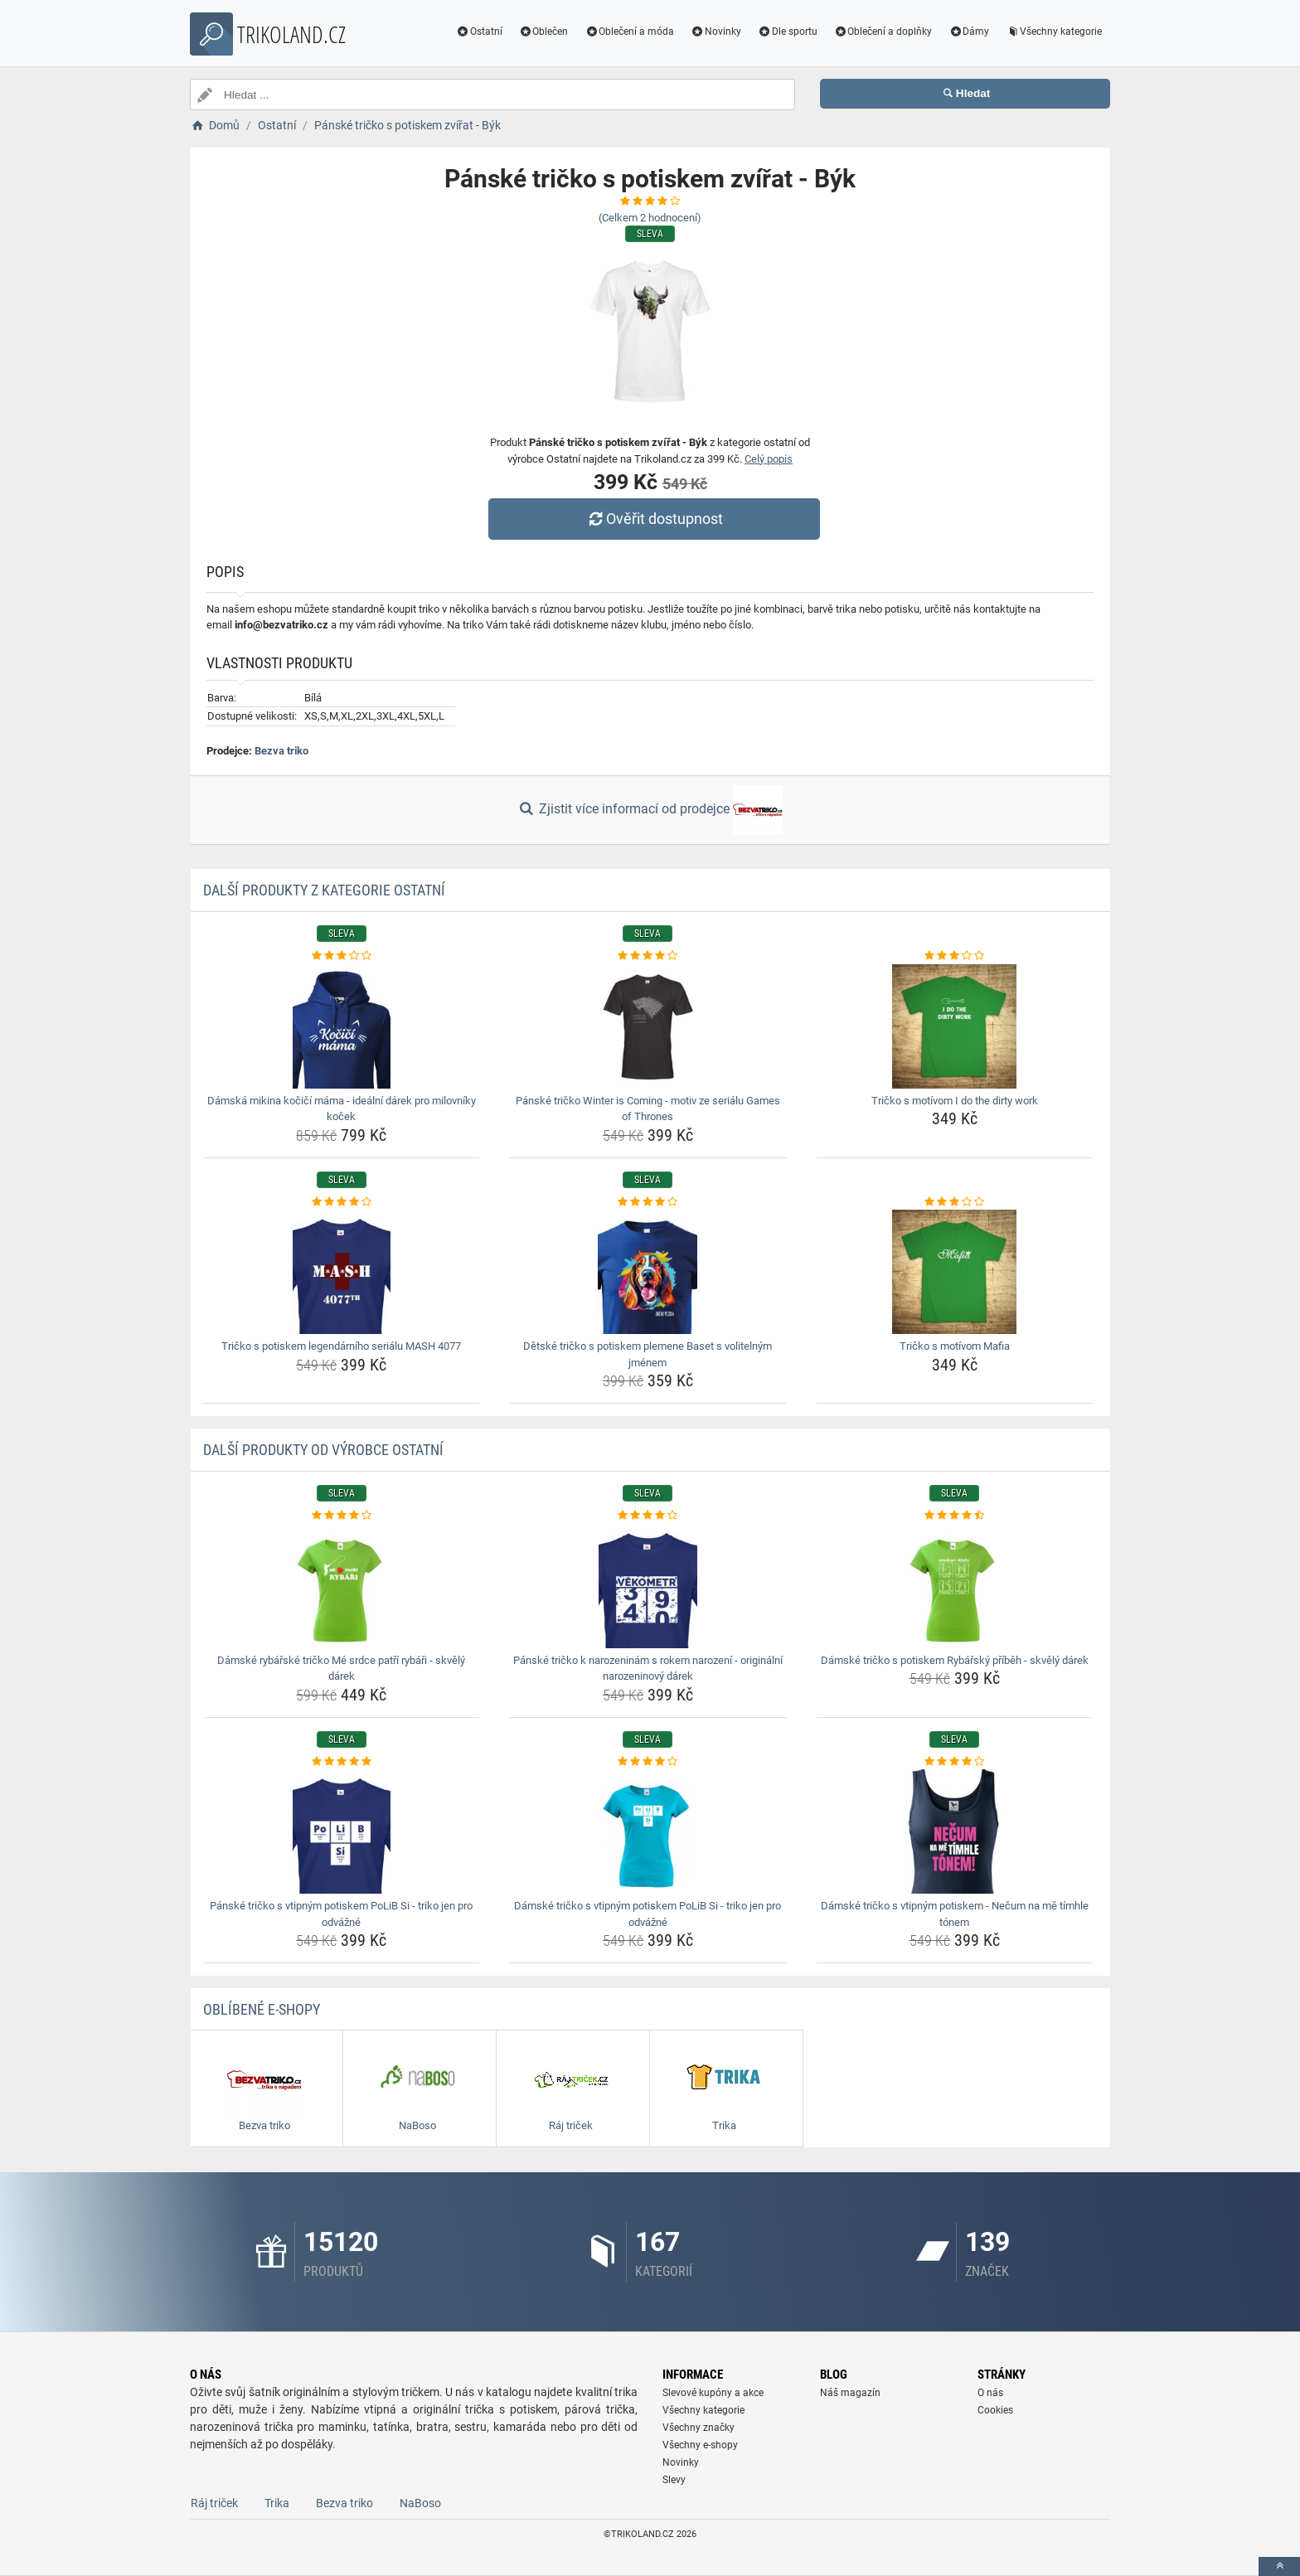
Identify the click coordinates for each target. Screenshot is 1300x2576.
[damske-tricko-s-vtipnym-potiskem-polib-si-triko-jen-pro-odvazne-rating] (648, 1762)
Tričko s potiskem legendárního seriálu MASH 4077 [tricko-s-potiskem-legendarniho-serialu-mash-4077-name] (341, 1346)
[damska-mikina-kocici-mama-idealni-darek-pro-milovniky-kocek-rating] (342, 956)
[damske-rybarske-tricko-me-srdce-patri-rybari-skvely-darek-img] (342, 1586)
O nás (990, 2393)
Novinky (716, 31)
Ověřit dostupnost (654, 518)
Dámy (968, 31)
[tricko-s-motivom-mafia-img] (955, 1272)
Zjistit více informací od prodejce (650, 810)
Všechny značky (698, 2427)
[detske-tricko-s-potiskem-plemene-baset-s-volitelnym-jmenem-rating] (648, 1202)
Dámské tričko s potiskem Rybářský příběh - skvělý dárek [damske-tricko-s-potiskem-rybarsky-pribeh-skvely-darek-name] (955, 1660)
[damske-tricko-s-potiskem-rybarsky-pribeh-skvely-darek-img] (955, 1586)
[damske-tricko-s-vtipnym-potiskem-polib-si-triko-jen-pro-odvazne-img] (648, 1831)
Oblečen (544, 31)
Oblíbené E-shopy (261, 2009)
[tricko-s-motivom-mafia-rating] (955, 1202)
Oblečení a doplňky (883, 31)
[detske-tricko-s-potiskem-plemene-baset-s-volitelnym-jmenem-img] (648, 1272)
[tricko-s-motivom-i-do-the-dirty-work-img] (955, 1026)
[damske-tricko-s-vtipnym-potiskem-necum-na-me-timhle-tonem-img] (955, 1831)
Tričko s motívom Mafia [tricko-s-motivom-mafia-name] (955, 1346)
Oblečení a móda (629, 31)
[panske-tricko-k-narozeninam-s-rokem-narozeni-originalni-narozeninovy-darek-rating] (648, 1515)
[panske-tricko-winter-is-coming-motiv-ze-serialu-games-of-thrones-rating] (648, 956)
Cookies (995, 2410)
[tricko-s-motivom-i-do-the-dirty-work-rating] (955, 956)
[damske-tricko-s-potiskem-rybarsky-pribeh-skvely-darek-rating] (955, 1515)
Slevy (674, 2480)
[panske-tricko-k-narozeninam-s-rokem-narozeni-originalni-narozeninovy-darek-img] (648, 1586)
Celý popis (769, 459)
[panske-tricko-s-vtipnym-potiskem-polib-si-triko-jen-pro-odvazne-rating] (342, 1762)
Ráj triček (214, 2503)
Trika (276, 2503)
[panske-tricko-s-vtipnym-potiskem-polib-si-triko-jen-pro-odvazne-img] (342, 1831)
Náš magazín (850, 2393)
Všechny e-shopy (700, 2445)
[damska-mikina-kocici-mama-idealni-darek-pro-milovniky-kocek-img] (342, 1026)
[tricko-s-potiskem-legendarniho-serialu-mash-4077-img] (342, 1272)
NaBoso (420, 2503)
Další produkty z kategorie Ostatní (324, 890)
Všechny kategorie (1054, 31)
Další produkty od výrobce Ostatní (323, 1449)
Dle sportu (787, 31)
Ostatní (479, 31)
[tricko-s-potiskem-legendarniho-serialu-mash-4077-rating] (342, 1202)
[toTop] (1279, 2566)
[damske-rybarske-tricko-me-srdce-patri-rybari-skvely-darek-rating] (342, 1515)
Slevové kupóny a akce (713, 2393)
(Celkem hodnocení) (650, 217)
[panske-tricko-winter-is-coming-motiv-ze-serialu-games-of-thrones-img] (648, 1026)
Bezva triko (281, 751)
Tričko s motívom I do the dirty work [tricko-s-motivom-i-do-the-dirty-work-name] (954, 1100)
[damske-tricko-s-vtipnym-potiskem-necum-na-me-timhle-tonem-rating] (955, 1762)
